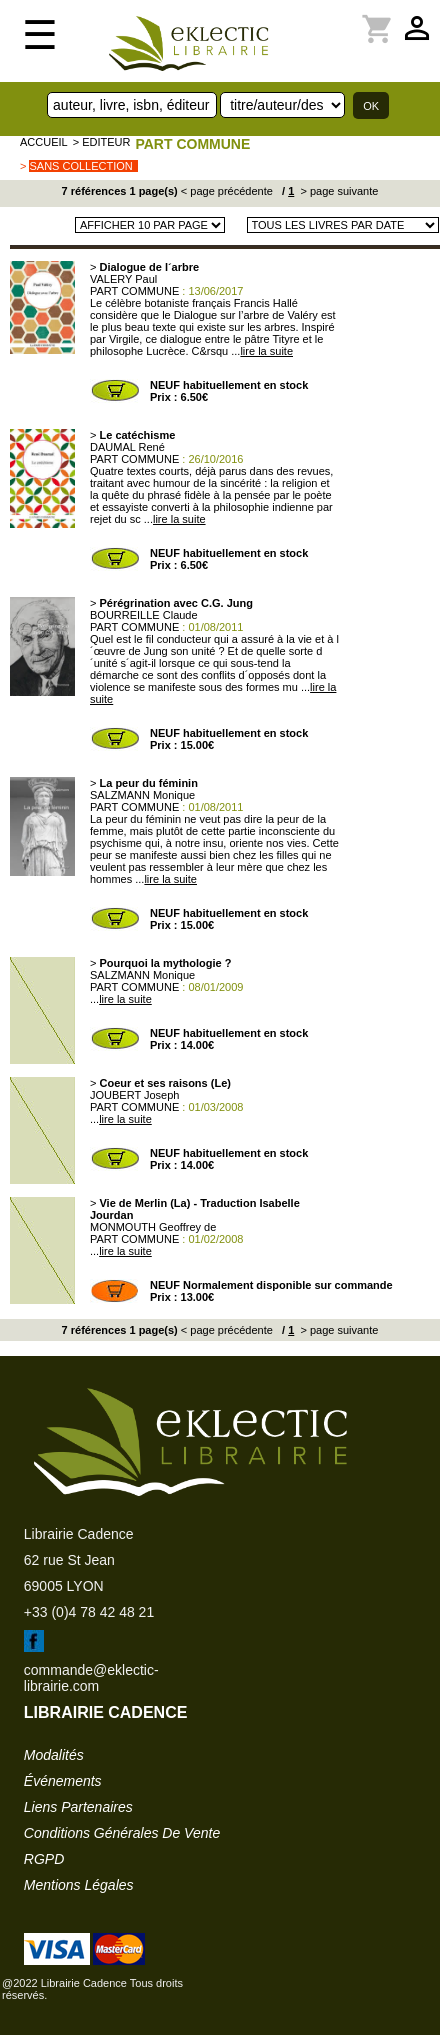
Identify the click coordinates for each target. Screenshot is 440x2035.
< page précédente (227, 191)
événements (63, 1781)
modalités (54, 1755)
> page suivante (337, 191)
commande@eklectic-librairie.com (91, 1678)
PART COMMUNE (192, 144)
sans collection (80, 166)
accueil (44, 142)
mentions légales (79, 1885)
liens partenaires (78, 1807)
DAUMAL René (127, 447)
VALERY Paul (123, 279)
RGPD (44, 1859)
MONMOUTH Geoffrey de (153, 1227)
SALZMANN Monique (142, 795)
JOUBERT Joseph (134, 1095)
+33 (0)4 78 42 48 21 (89, 1612)
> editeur (102, 142)
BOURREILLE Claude (144, 615)
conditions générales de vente (122, 1833)
